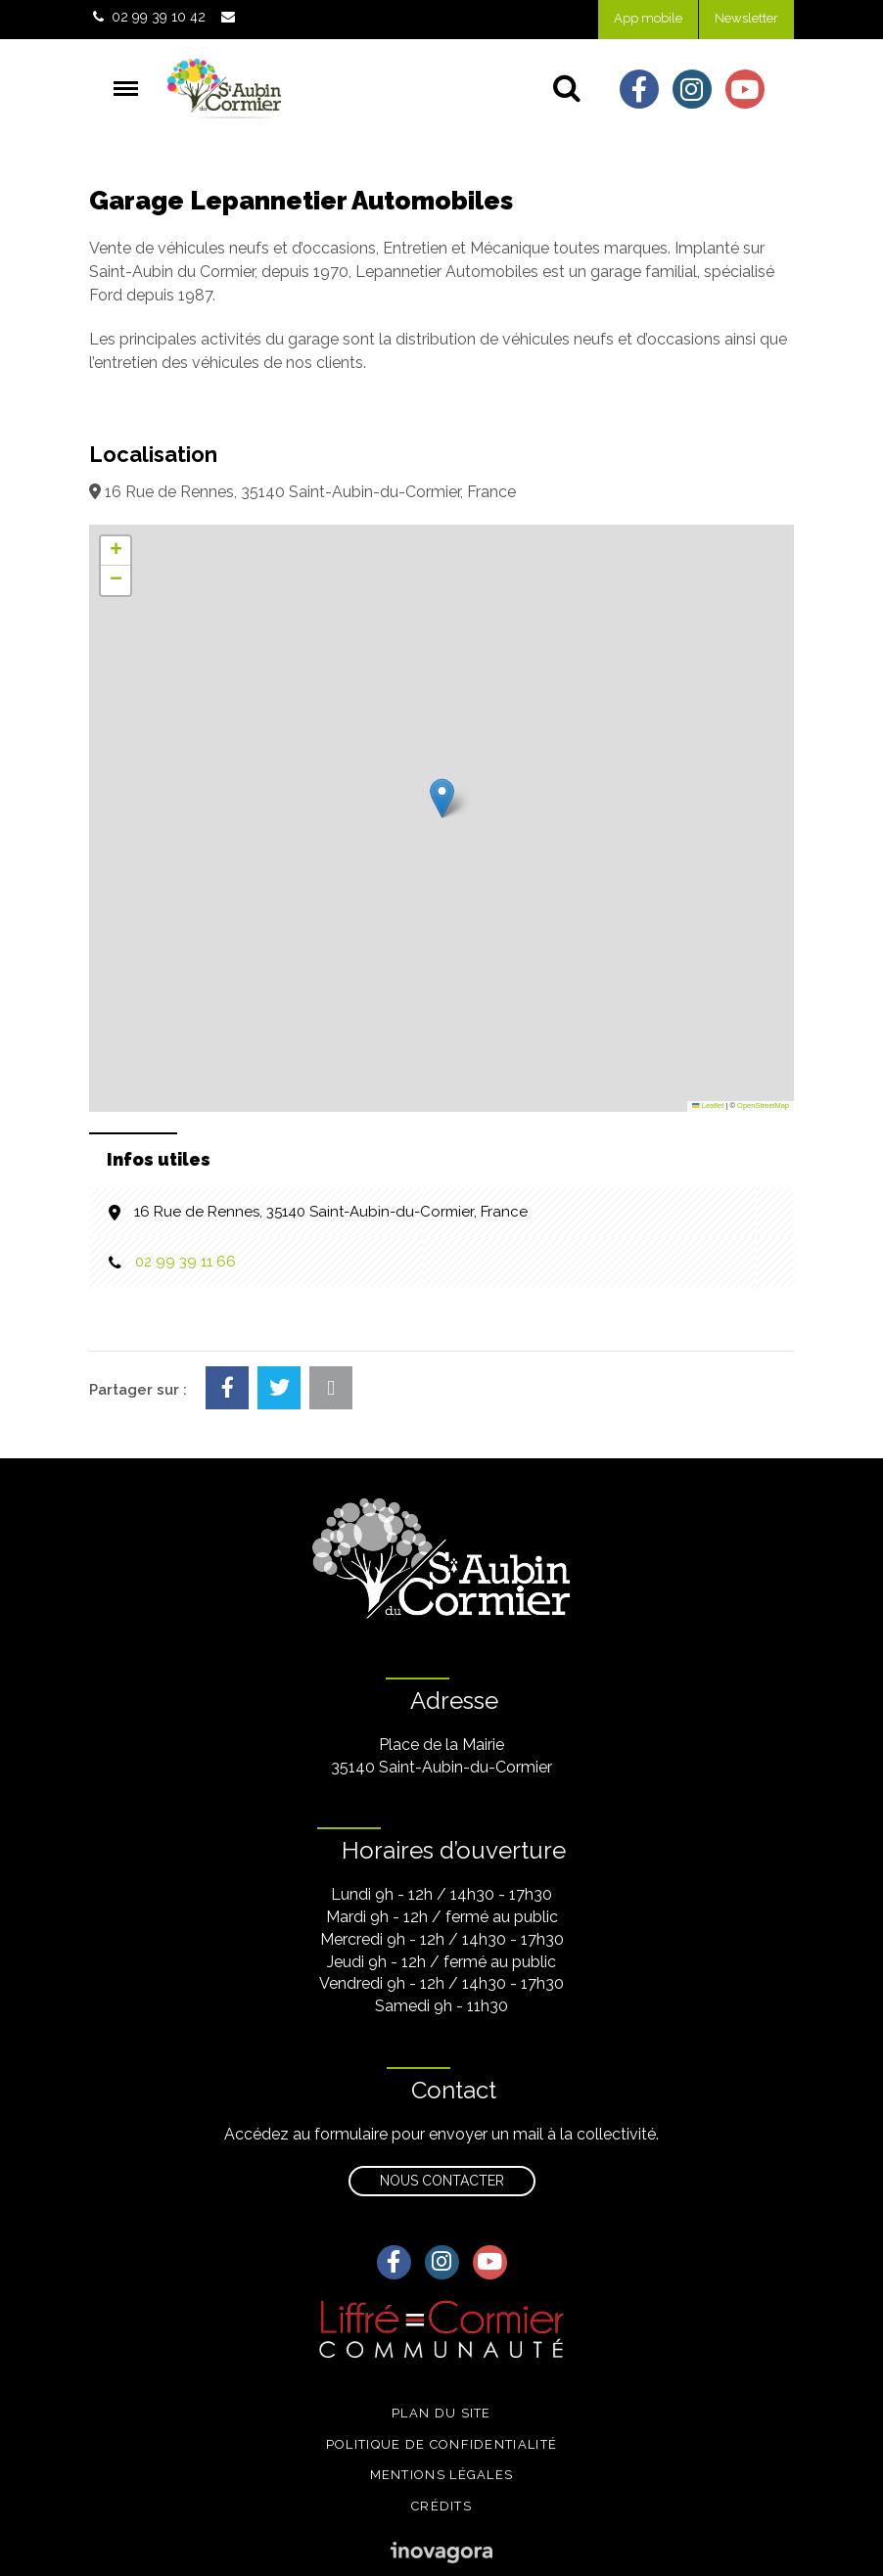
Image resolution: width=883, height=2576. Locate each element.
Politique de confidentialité (441, 2444)
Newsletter (746, 18)
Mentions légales (442, 2474)
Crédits (441, 2506)
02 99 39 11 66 (185, 1261)
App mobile (648, 18)
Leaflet (707, 1105)
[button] (442, 798)
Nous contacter (442, 2180)
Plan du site (441, 2413)
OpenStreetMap (763, 1105)
